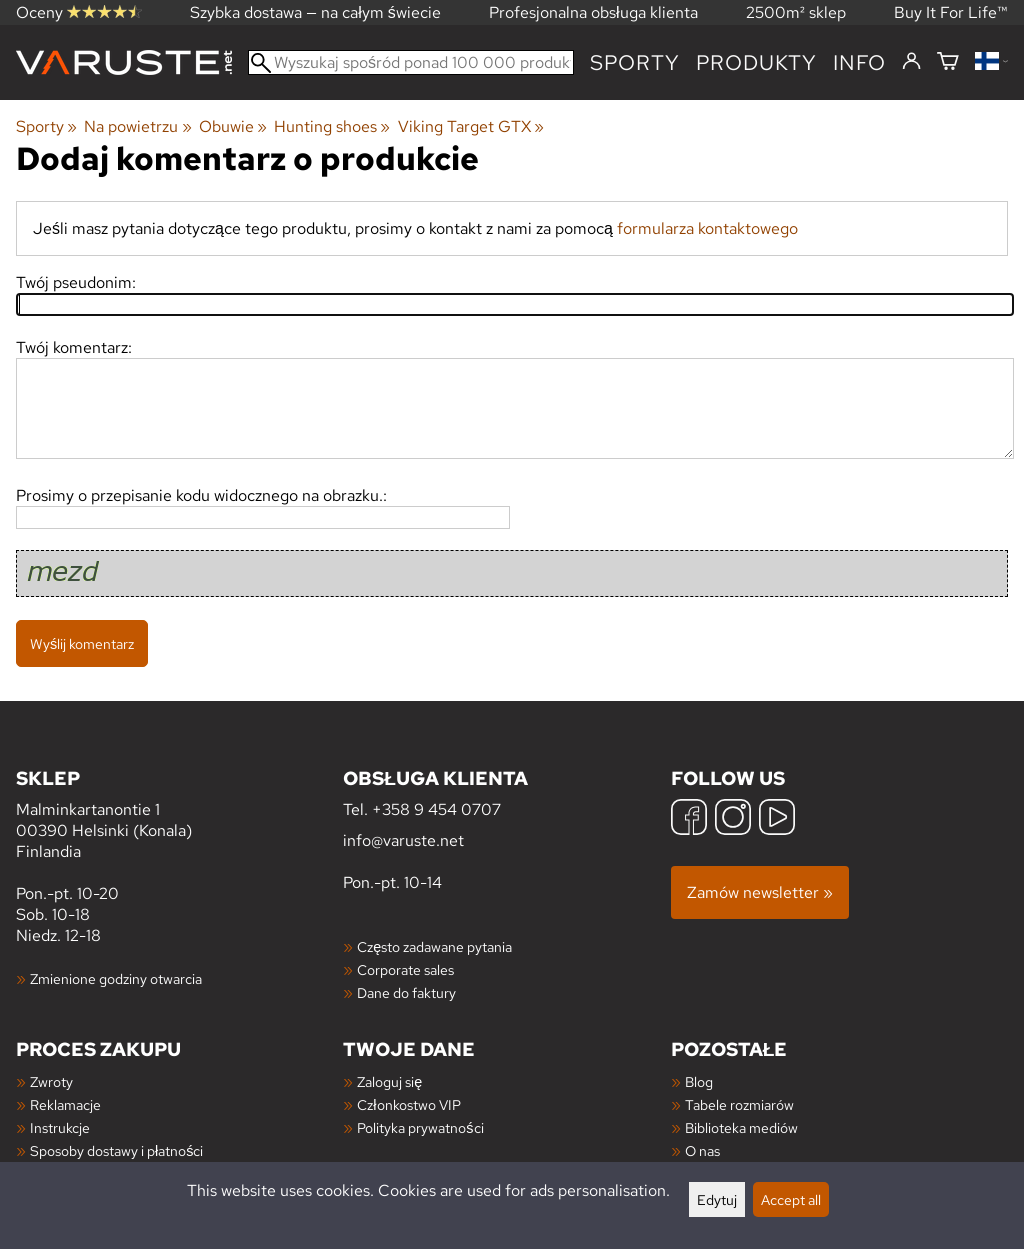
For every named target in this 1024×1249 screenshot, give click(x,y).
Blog (699, 1081)
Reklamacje (65, 1104)
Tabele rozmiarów (739, 1104)
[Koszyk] (948, 62)
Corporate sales (405, 969)
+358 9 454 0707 (436, 809)
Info (859, 62)
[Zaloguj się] (911, 62)
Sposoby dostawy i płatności (116, 1150)
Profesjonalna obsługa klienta (593, 12)
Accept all (791, 1199)
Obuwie (233, 126)
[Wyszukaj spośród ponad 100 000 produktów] (411, 62)
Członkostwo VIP (408, 1104)
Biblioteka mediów (741, 1127)
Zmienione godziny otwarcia (116, 978)
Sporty (635, 62)
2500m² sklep (796, 12)
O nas (702, 1150)
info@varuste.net (403, 840)
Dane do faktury (406, 992)
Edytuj (717, 1199)
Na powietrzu (137, 126)
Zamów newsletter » (760, 892)
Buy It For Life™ (951, 12)
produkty (756, 62)
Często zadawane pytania (434, 946)
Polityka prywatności (420, 1127)
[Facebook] (689, 819)
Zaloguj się (389, 1081)
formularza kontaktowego (707, 228)
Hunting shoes (332, 126)
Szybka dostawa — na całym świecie (315, 12)
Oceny (79, 12)
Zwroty (51, 1081)
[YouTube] (777, 819)
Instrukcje (60, 1127)
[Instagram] (733, 819)
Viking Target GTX (471, 126)
